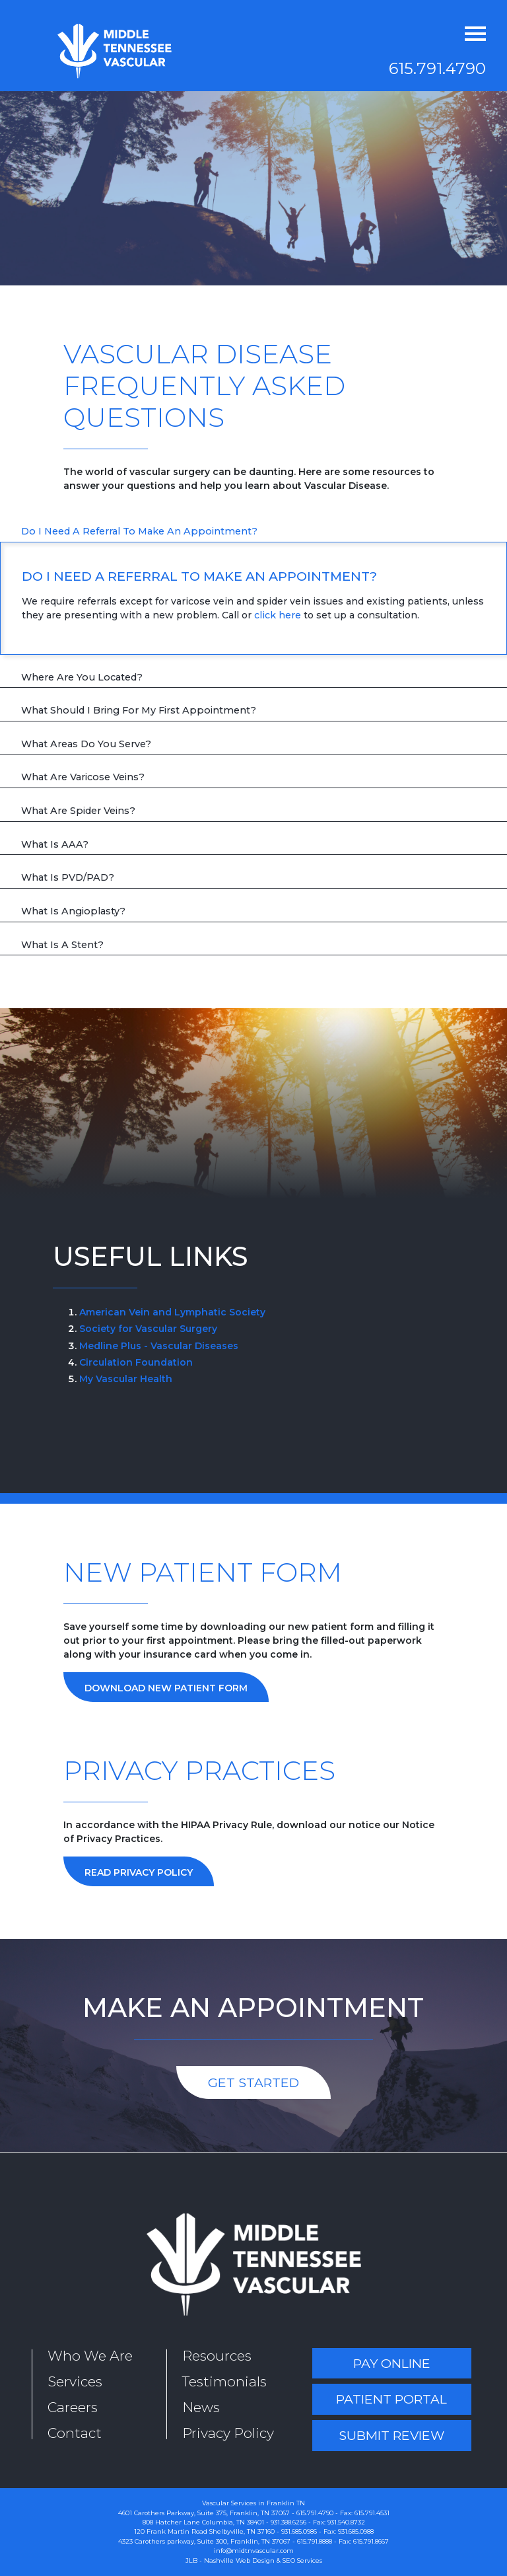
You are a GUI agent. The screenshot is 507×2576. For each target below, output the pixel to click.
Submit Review (391, 2435)
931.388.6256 (288, 2522)
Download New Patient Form (166, 1688)
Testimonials (224, 2381)
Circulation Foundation (136, 1362)
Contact (75, 2433)
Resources (217, 2355)
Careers (73, 2407)
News (201, 2407)
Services (75, 2381)
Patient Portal (391, 2399)
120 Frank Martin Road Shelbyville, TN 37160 (204, 2531)
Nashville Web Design (239, 2560)
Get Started (253, 2082)
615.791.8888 (314, 2541)
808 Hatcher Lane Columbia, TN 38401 (203, 2522)
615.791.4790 (437, 68)
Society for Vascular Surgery (148, 1329)
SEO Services (302, 2560)
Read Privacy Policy (138, 1872)
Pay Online (391, 2363)
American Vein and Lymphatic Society (172, 1312)
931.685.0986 (299, 2531)
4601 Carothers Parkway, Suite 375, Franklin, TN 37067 (204, 2513)
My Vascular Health (125, 1379)
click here (277, 615)
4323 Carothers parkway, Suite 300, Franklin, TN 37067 (204, 2541)
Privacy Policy (228, 2433)
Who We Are (90, 2355)
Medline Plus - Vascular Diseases (158, 1346)
